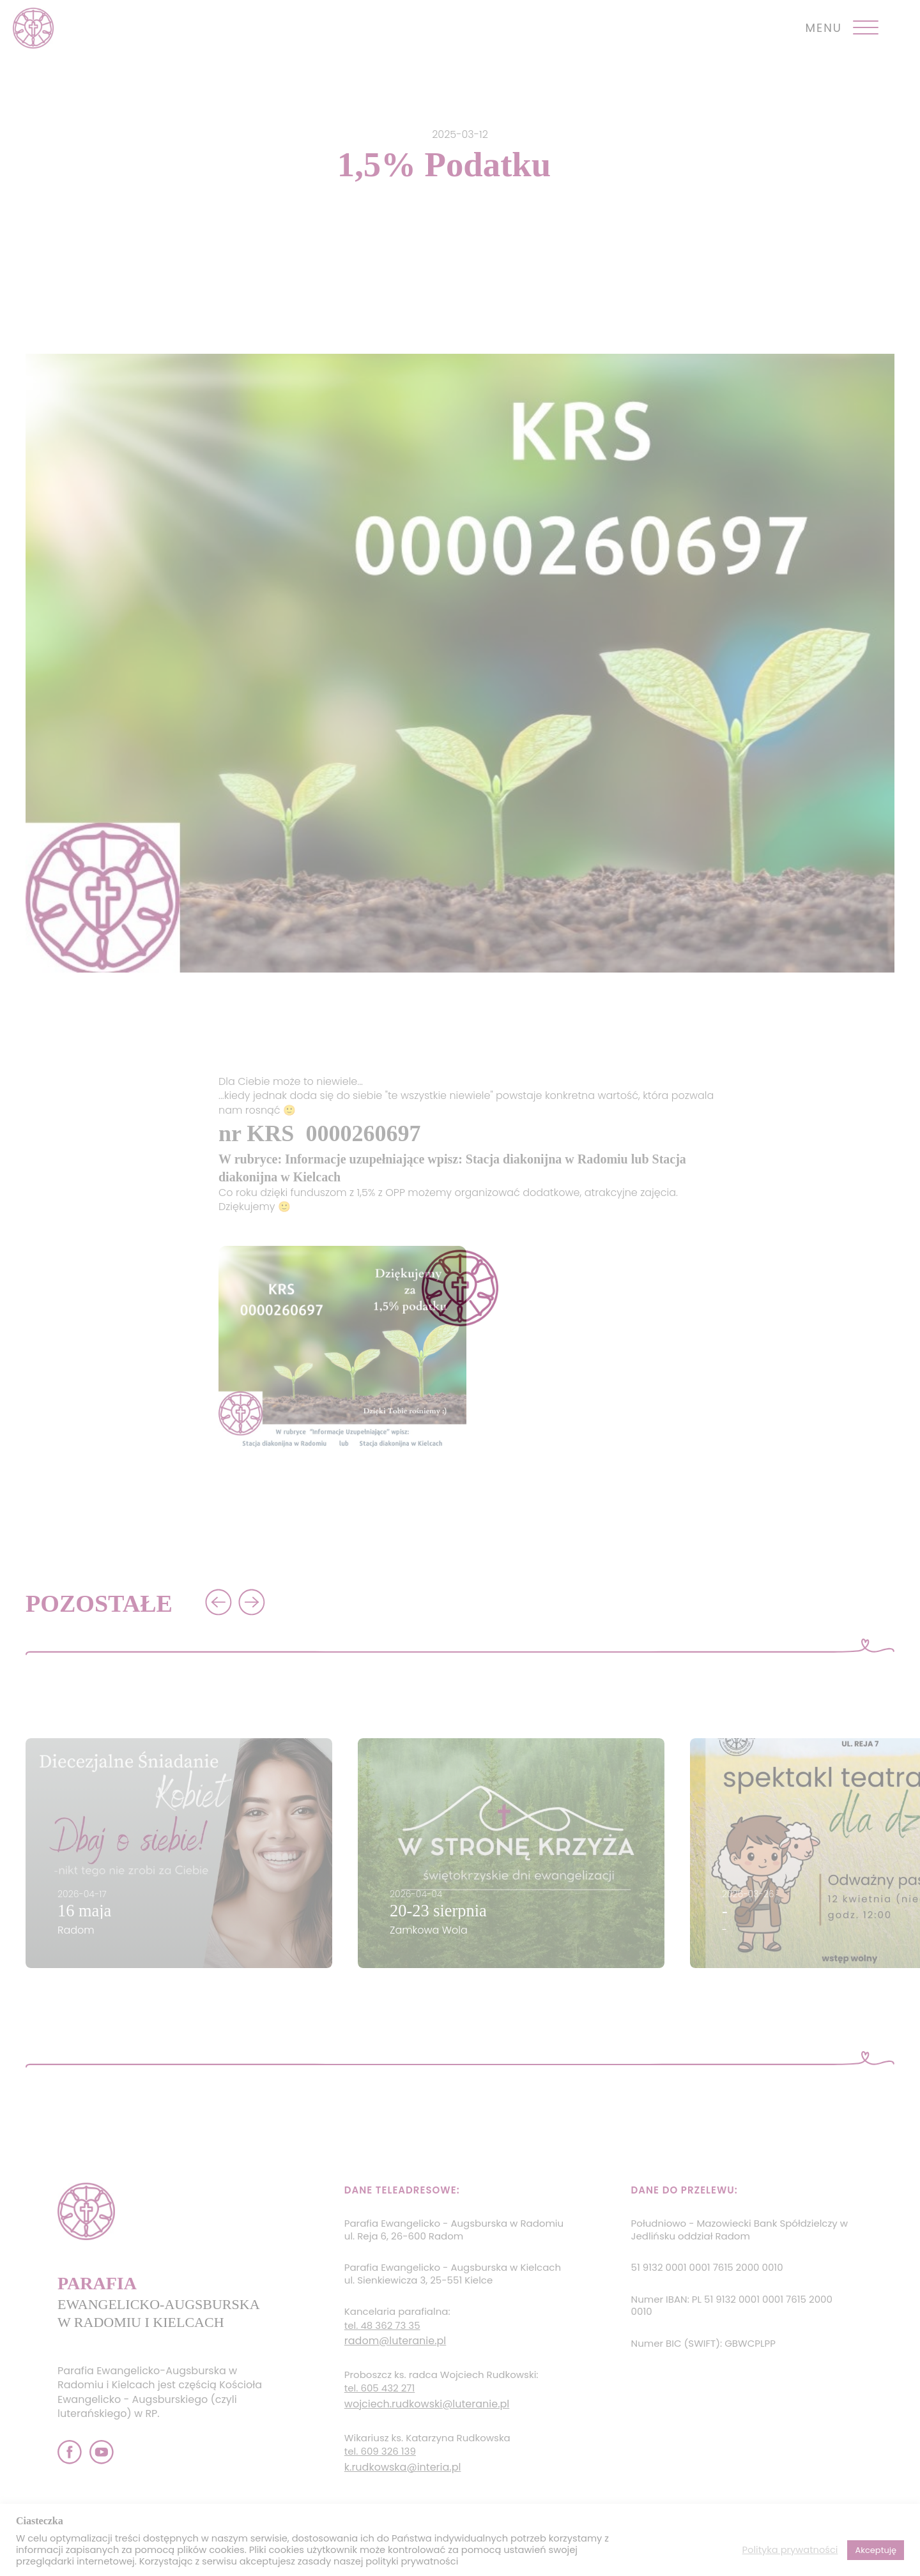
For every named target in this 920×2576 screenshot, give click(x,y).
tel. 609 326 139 (380, 2451)
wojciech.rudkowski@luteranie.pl (426, 2404)
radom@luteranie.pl (395, 2340)
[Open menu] (865, 28)
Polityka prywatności (790, 2550)
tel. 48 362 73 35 (382, 2325)
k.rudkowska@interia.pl (402, 2467)
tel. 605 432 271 (379, 2388)
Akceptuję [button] (875, 2550)
